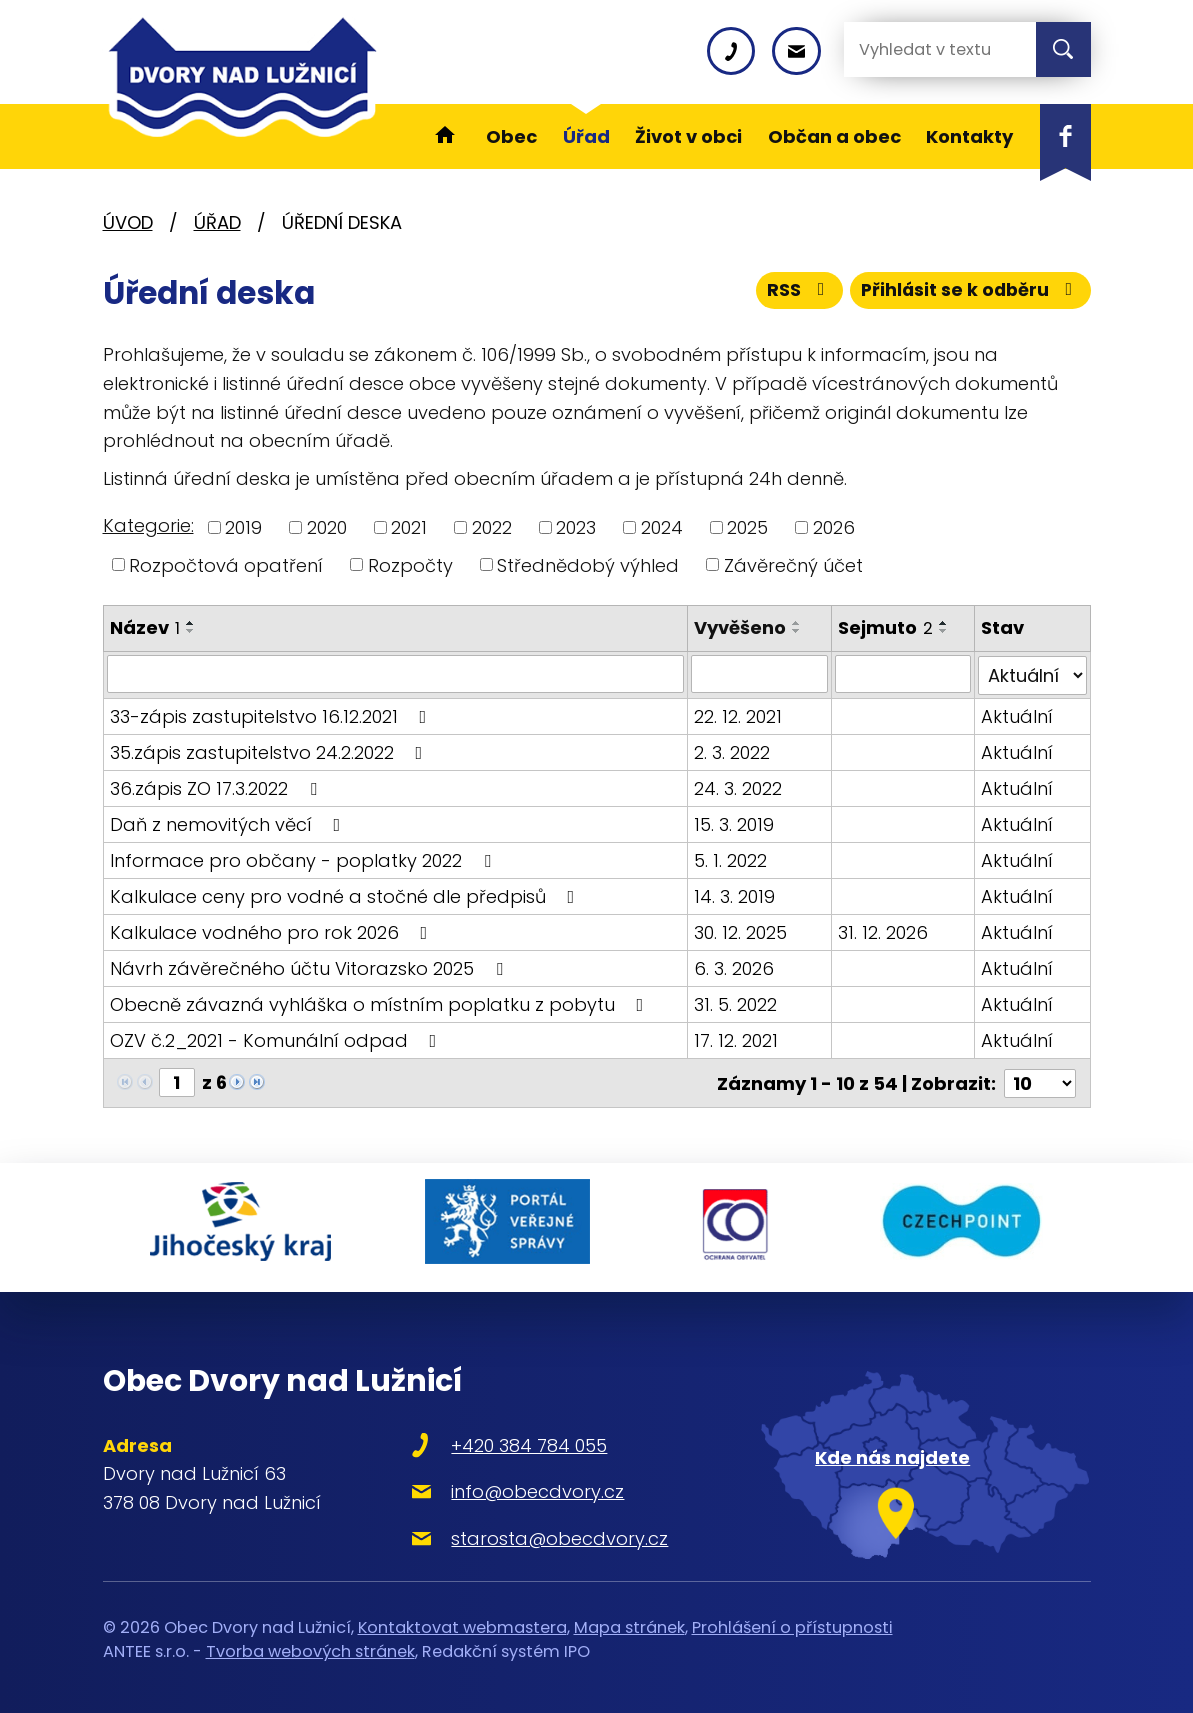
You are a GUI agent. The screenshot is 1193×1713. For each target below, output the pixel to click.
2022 (492, 527)
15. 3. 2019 (735, 822)
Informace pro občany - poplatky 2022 (304, 858)
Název (145, 627)
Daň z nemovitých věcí (229, 822)
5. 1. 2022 (731, 858)
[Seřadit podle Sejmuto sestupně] (944, 631)
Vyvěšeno (741, 627)
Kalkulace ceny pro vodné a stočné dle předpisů (346, 894)
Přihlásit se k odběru (968, 292)
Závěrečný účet (793, 564)
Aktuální (1017, 714)
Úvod (128, 222)
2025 (747, 527)
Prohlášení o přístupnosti (792, 1619)
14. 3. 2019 (735, 894)
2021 (409, 527)
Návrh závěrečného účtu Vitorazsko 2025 (310, 966)
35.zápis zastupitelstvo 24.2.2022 (270, 750)
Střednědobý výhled (588, 564)
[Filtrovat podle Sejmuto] (903, 674)
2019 (243, 527)
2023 (576, 527)
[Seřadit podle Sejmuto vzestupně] (944, 623)
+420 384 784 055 (520, 1437)
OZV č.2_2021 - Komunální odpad (277, 1038)
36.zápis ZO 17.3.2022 (217, 786)
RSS (793, 292)
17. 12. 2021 (737, 1038)
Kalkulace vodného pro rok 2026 (273, 930)
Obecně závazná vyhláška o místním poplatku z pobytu (381, 1002)
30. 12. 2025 (741, 930)
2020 (327, 527)
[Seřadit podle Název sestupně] (191, 631)
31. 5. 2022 (736, 1002)
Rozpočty (410, 564)
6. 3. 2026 (735, 966)
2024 (662, 527)
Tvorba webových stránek (310, 1644)
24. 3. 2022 (739, 786)
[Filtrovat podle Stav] (1032, 674)
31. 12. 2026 (883, 930)
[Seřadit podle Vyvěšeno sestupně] (798, 631)
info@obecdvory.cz (528, 1484)
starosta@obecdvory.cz (550, 1530)
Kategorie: (148, 525)
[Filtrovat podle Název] (396, 674)
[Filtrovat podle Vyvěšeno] (760, 674)
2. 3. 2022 (733, 750)
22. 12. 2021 (739, 714)
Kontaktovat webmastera (462, 1619)
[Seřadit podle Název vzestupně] (191, 623)
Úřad (217, 222)
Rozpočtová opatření (226, 564)
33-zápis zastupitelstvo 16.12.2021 (272, 714)
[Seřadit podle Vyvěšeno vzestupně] (798, 623)
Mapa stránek (629, 1619)
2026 (834, 527)
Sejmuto (885, 627)
